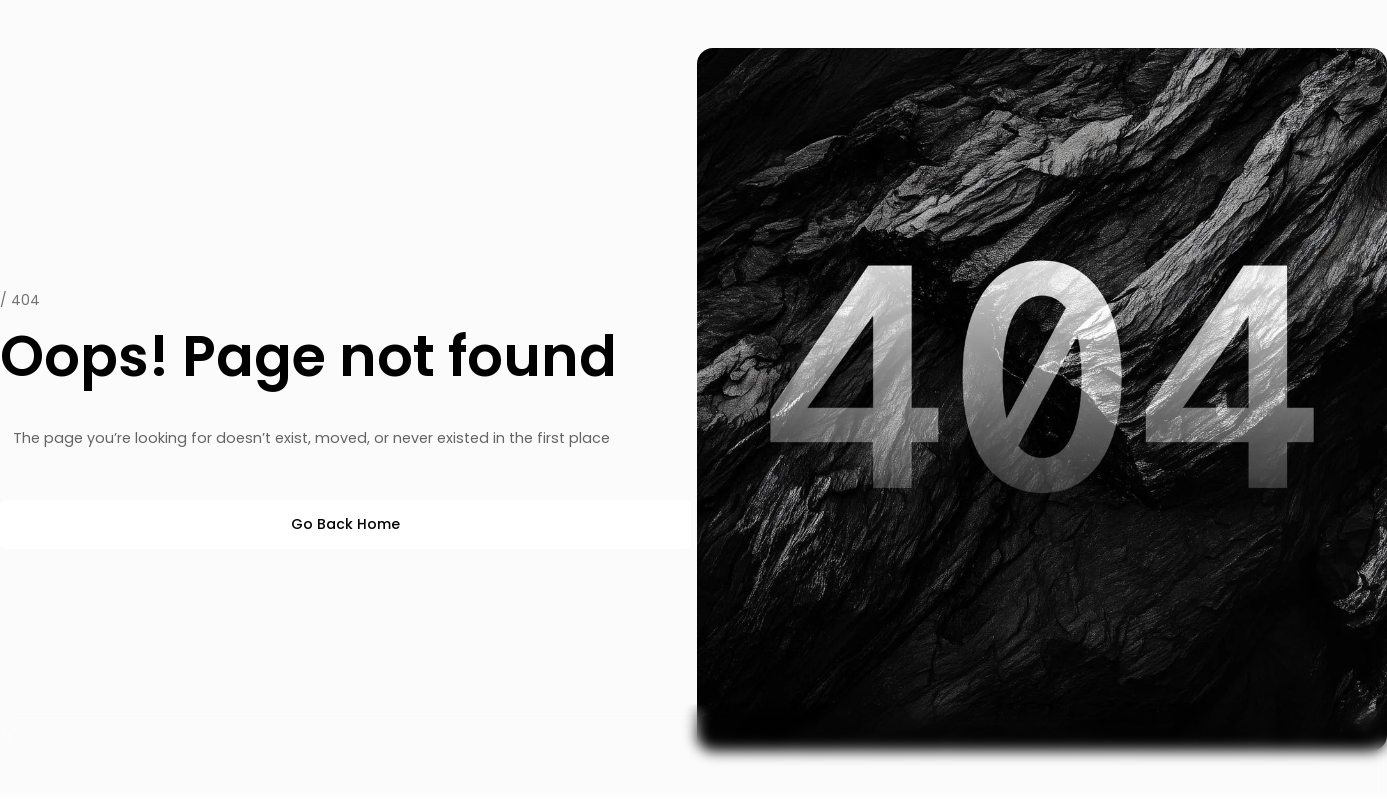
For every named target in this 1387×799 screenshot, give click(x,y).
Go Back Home (345, 524)
